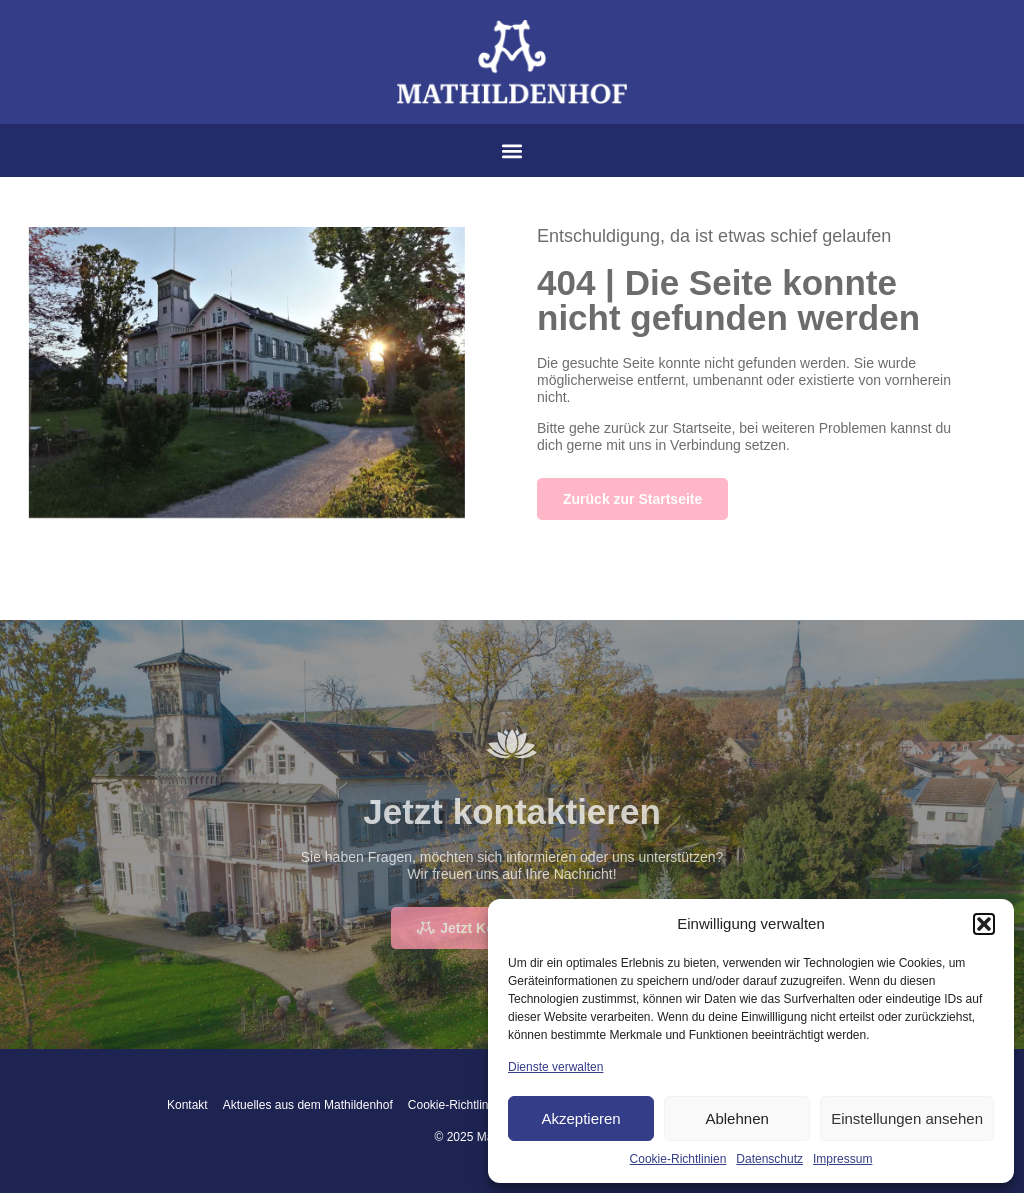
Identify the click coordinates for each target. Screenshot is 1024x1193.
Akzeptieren (580, 1118)
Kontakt (187, 1105)
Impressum (842, 1159)
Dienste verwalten (555, 1067)
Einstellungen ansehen (907, 1118)
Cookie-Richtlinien (678, 1159)
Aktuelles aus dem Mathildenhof (308, 1105)
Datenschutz (769, 1159)
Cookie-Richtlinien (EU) (470, 1105)
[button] (984, 924)
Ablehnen (736, 1118)
